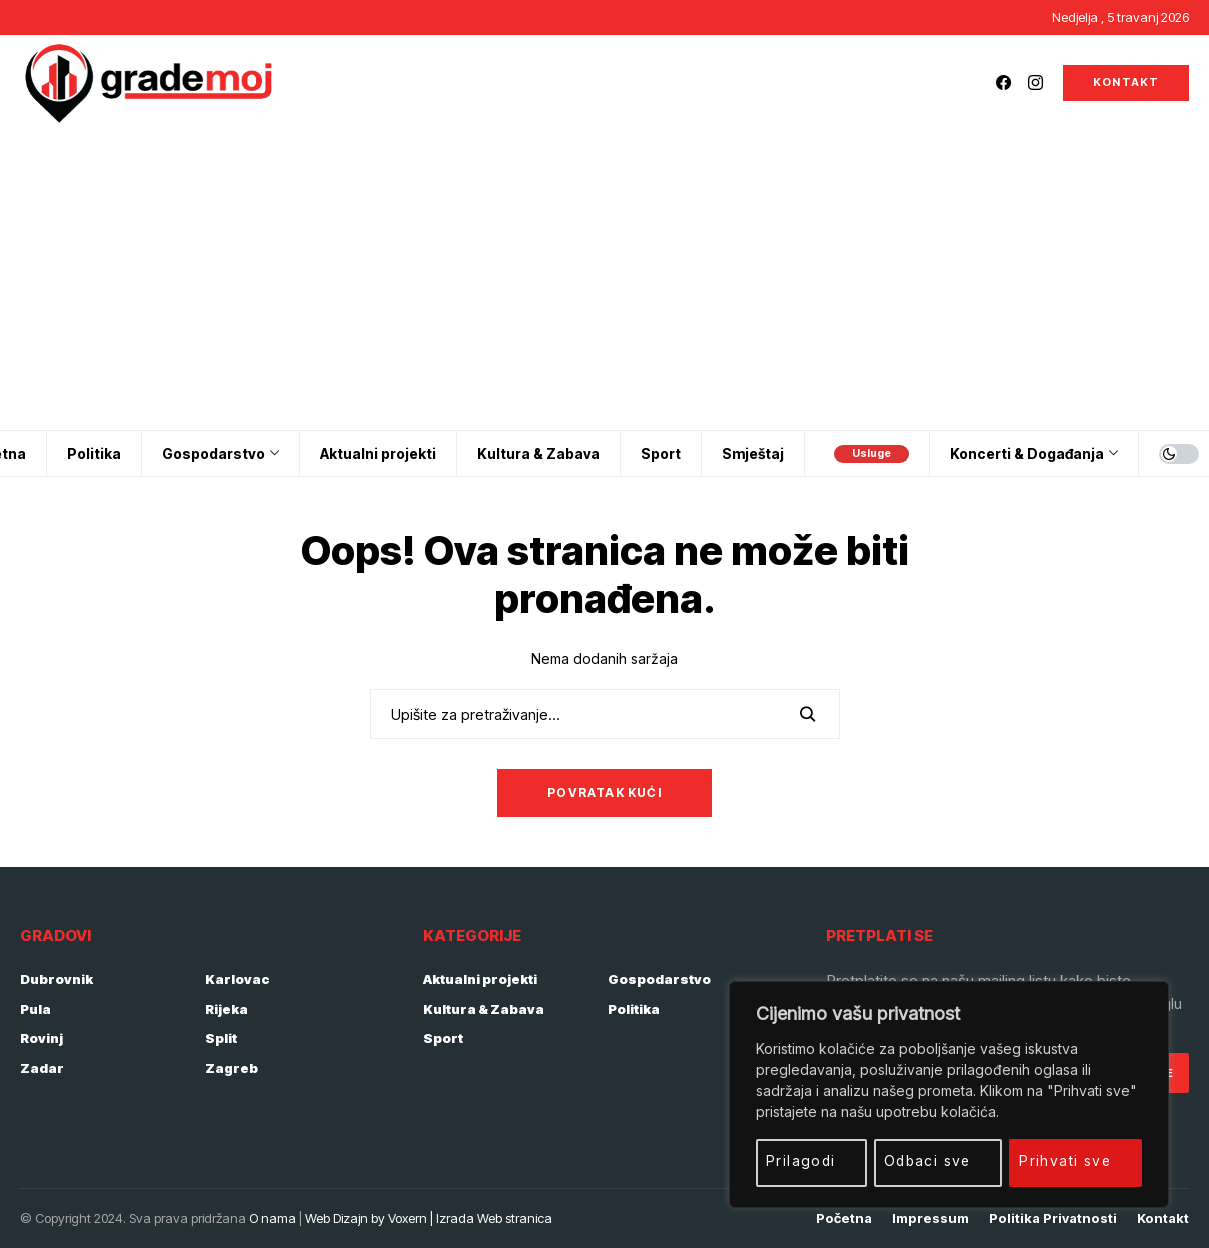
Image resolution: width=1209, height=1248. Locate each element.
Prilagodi (801, 1160)
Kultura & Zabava (483, 1009)
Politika (634, 1009)
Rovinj (41, 1038)
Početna (844, 1218)
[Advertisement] (605, 280)
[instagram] (1035, 82)
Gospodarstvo (659, 979)
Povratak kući (604, 792)
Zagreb (231, 1068)
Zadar (42, 1068)
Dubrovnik (56, 979)
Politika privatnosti (1053, 1218)
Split (221, 1038)
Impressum (930, 1218)
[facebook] (1003, 82)
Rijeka (226, 1009)
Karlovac (237, 979)
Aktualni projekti (480, 979)
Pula (35, 1009)
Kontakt (1163, 1218)
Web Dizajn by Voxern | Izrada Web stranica (428, 1218)
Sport (443, 1038)
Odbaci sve (928, 1160)
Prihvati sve (1066, 1160)
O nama (272, 1218)
